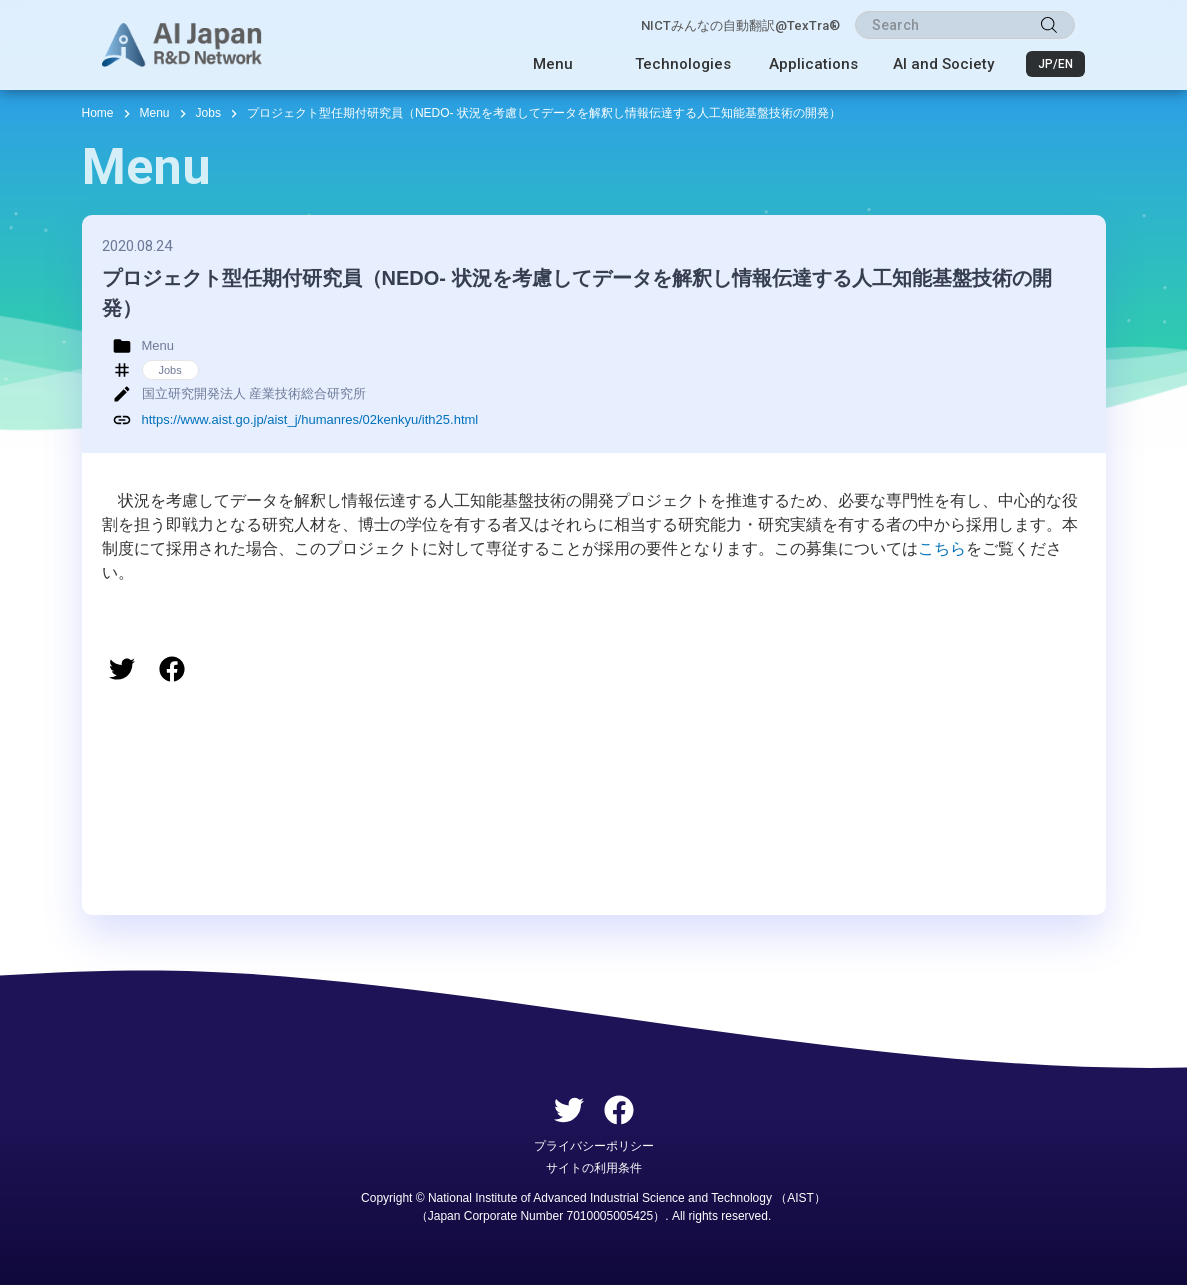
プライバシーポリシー (594, 1146)
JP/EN (1055, 64)
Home (98, 113)
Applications (813, 64)
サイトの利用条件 (594, 1168)
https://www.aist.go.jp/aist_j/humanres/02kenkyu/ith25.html (310, 419)
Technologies (683, 64)
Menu (553, 64)
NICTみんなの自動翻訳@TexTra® (740, 25)
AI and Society (943, 64)
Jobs (208, 113)
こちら (942, 548)
